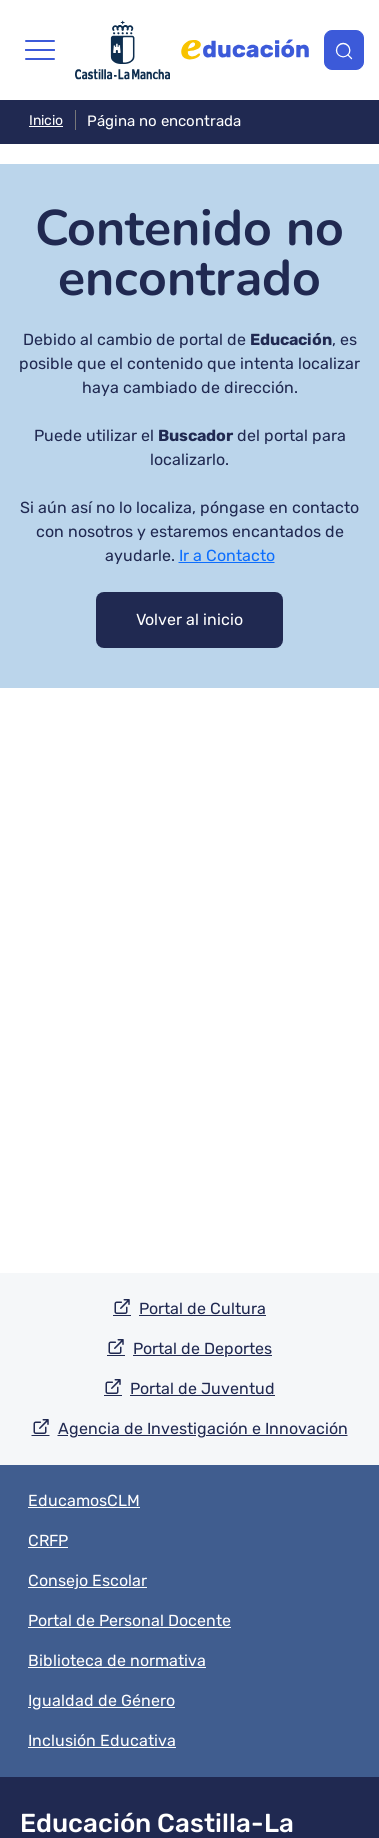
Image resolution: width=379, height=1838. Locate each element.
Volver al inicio (189, 619)
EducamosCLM (84, 1500)
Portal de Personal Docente (129, 1620)
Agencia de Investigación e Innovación (203, 1428)
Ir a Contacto (227, 555)
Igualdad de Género (101, 1700)
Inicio (46, 120)
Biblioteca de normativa (117, 1660)
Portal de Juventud (202, 1388)
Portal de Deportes (202, 1348)
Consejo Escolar (87, 1580)
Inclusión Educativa (102, 1740)
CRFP (48, 1540)
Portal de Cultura (202, 1308)
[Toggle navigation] (40, 50)
